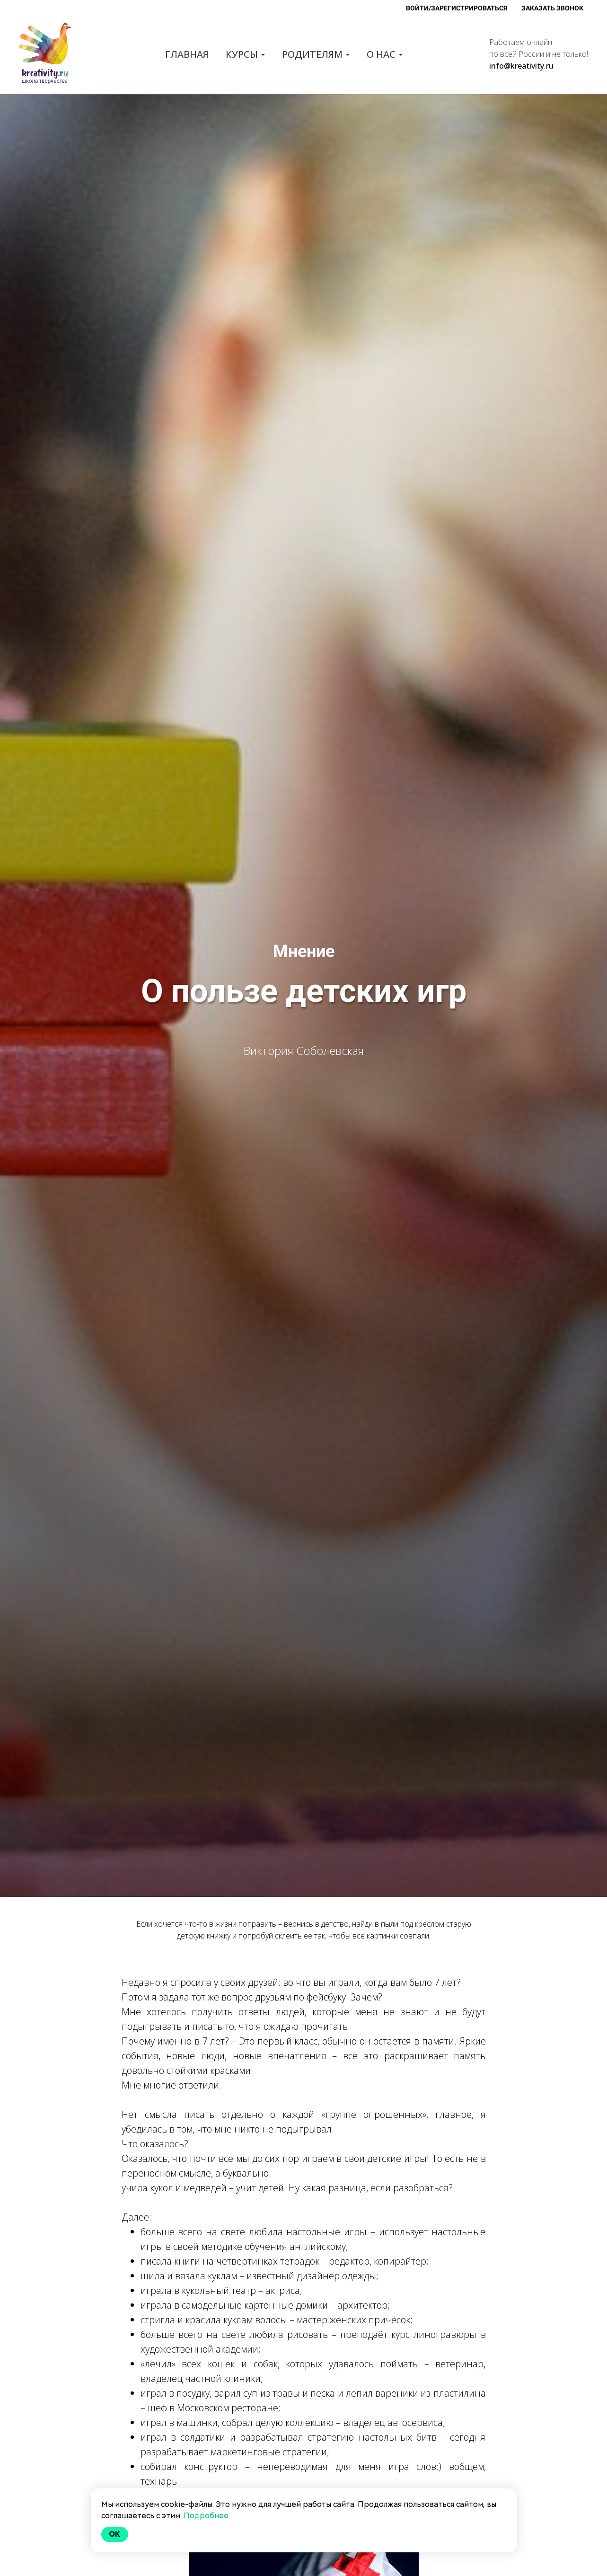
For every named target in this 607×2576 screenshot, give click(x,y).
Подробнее (206, 2516)
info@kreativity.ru (521, 66)
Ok (115, 2534)
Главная (187, 54)
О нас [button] (385, 54)
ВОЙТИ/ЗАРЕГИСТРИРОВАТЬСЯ (456, 8)
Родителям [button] (316, 54)
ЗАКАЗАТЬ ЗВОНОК (552, 8)
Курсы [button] (245, 54)
